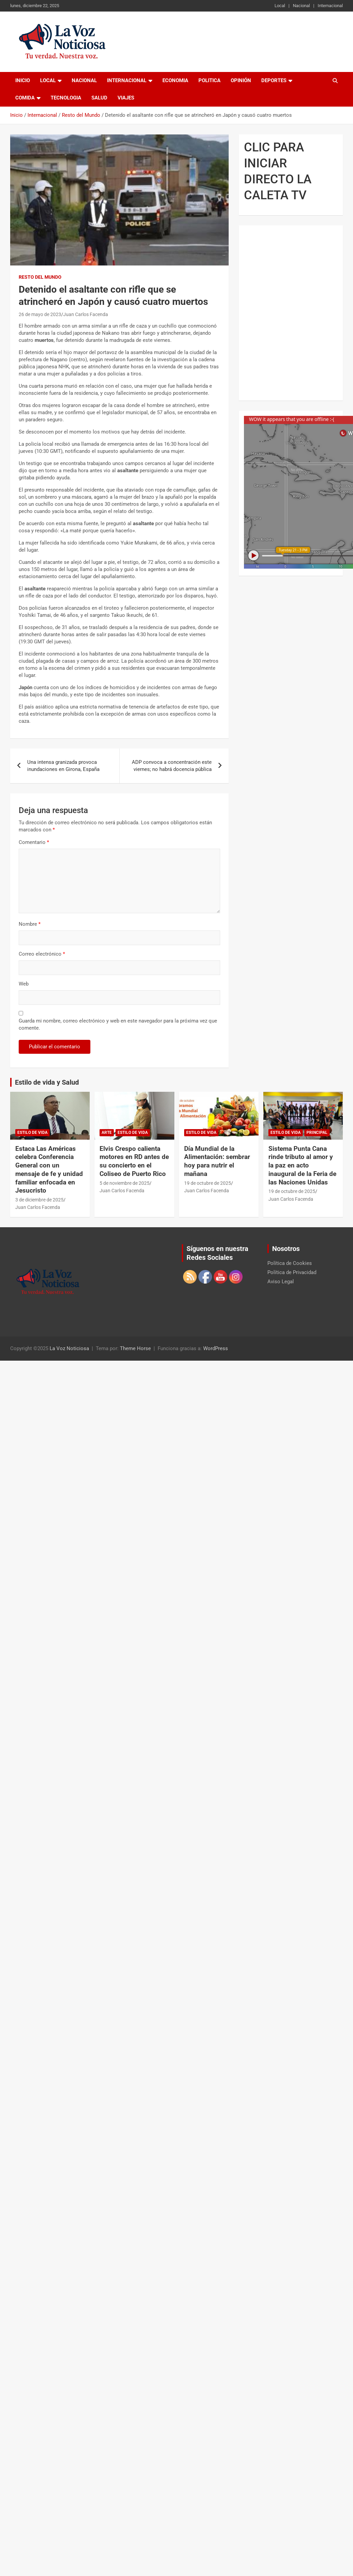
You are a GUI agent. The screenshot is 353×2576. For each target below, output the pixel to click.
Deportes (273, 80)
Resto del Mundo (40, 277)
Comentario (34, 842)
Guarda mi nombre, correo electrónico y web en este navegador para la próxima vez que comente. (118, 1024)
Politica (209, 80)
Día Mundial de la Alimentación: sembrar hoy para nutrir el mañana (217, 1161)
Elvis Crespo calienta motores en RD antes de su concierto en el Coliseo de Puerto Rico (134, 1161)
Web (24, 984)
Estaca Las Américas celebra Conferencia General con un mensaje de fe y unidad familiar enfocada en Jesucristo (49, 1169)
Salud (99, 98)
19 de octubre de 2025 (207, 1183)
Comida (25, 98)
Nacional (301, 5)
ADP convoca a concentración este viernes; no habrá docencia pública (172, 765)
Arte (107, 1132)
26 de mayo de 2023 (40, 314)
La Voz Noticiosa (69, 1348)
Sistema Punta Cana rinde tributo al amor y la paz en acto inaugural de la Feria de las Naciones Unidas (302, 1165)
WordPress (215, 1348)
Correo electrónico (42, 954)
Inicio (22, 80)
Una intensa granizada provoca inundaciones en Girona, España (63, 765)
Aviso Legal (280, 1281)
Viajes (126, 98)
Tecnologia (66, 98)
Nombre (29, 924)
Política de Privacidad (291, 1272)
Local (280, 5)
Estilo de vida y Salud (47, 1082)
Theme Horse (135, 1348)
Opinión (241, 80)
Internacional (330, 5)
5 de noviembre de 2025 (124, 1183)
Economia (175, 80)
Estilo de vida (32, 1132)
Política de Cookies (289, 1263)
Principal (317, 1132)
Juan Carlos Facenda (85, 314)
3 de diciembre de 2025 (39, 1199)
